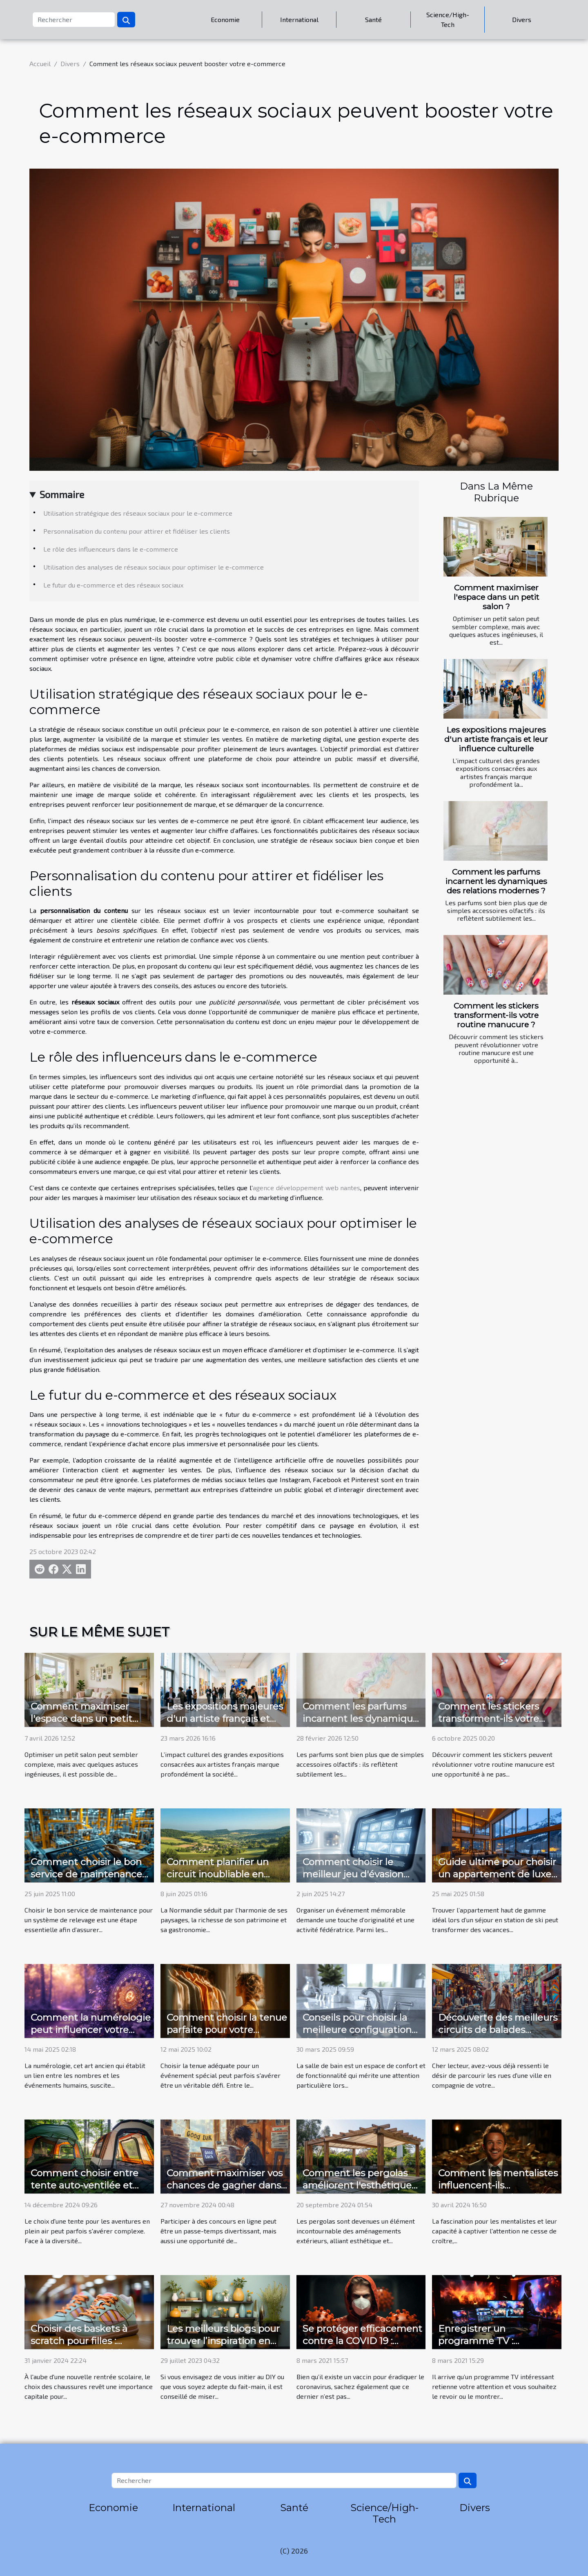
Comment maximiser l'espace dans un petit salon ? (496, 597)
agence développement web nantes (306, 1187)
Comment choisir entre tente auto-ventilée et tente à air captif (84, 2185)
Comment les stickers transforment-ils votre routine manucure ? (496, 1015)
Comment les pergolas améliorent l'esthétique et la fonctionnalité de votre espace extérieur (357, 2191)
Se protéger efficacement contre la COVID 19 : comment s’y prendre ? (362, 2341)
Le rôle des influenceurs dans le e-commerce (110, 549)
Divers (521, 19)
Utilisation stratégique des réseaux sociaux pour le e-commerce (137, 513)
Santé (373, 19)
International (299, 19)
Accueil (40, 63)
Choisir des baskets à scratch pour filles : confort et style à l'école (85, 2341)
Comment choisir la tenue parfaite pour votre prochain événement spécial (227, 2036)
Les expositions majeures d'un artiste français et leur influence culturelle (496, 739)
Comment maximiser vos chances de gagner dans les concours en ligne (225, 2185)
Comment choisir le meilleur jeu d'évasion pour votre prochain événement (353, 1880)
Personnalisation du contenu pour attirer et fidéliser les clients (136, 531)
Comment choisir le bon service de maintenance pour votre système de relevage (86, 1880)
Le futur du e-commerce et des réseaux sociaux (113, 585)
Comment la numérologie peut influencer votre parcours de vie (91, 2030)
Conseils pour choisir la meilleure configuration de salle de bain (357, 2030)
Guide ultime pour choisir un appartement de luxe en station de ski (497, 1874)
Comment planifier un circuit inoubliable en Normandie (218, 1874)
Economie (225, 19)
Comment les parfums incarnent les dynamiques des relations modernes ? (496, 881)
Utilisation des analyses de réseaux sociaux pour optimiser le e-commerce (153, 567)
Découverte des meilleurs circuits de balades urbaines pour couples (497, 2030)
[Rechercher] (73, 19)
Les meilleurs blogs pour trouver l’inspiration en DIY (223, 2341)
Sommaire (62, 494)
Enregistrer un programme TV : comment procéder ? (487, 2341)
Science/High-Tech (447, 19)
